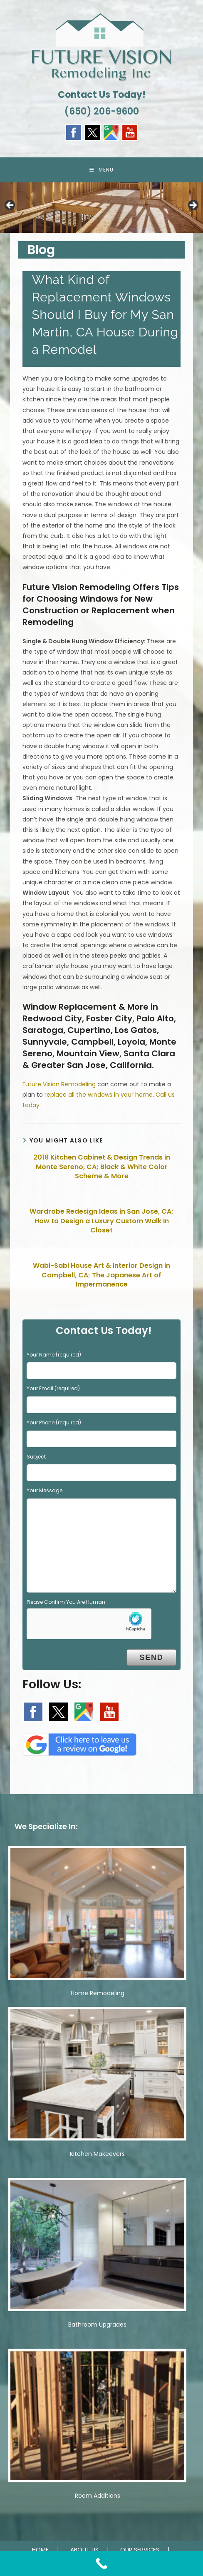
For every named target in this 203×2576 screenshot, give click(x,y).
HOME (40, 2550)
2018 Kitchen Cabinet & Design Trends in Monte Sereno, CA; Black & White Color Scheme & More (101, 1167)
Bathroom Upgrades (97, 2324)
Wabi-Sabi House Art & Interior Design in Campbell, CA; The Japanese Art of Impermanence (101, 1275)
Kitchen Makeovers (97, 2154)
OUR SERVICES (139, 2550)
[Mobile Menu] (101, 169)
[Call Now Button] (101, 2563)
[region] (101, 207)
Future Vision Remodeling (59, 1084)
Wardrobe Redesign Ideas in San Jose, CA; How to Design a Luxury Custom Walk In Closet (101, 1221)
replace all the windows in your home (99, 1094)
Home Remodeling (97, 1993)
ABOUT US (84, 2550)
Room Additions (97, 2495)
